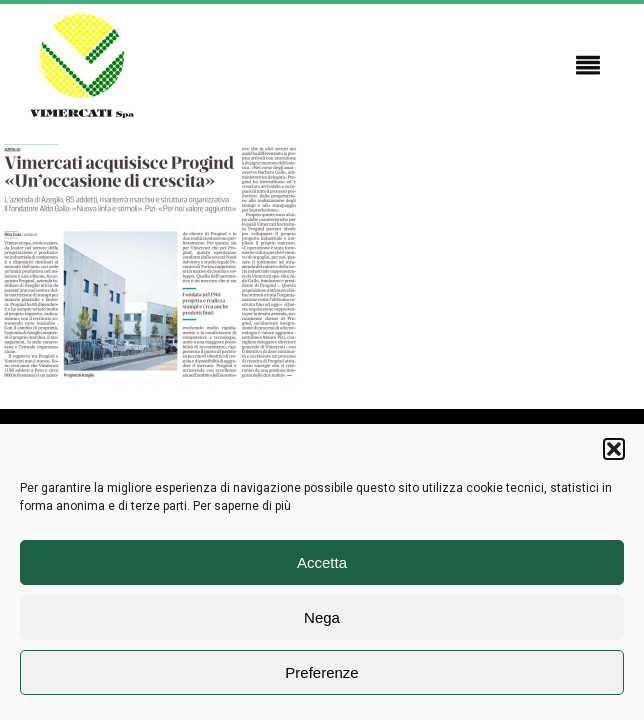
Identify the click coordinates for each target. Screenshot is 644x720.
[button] (614, 449)
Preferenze (321, 672)
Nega (322, 617)
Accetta (322, 562)
